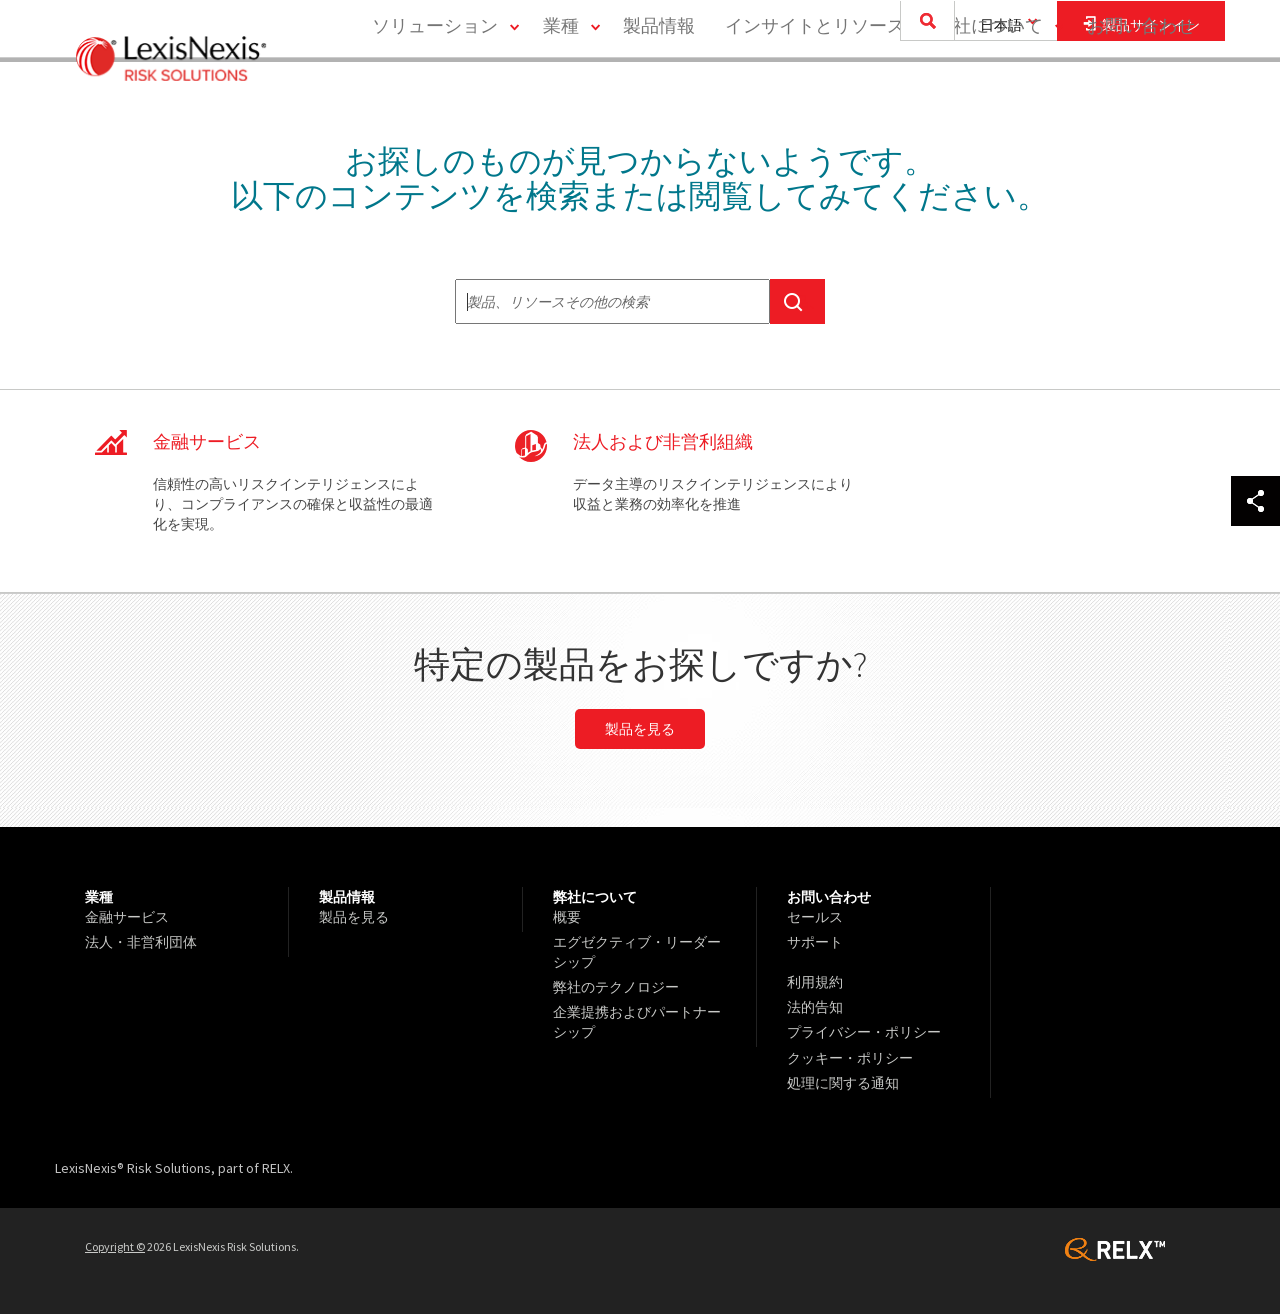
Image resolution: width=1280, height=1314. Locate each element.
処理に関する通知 (843, 1082)
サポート (815, 942)
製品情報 (658, 95)
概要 (567, 917)
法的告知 (815, 1007)
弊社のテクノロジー (616, 987)
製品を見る (640, 729)
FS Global (249, 492)
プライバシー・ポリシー (864, 1032)
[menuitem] (440, 96)
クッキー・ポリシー (850, 1057)
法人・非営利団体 (141, 942)
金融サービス (127, 917)
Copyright (115, 1245)
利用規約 (815, 982)
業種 (559, 95)
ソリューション (433, 95)
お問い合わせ (1141, 95)
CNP (639, 492)
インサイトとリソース (814, 95)
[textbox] (612, 301)
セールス (815, 917)
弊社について (988, 95)
